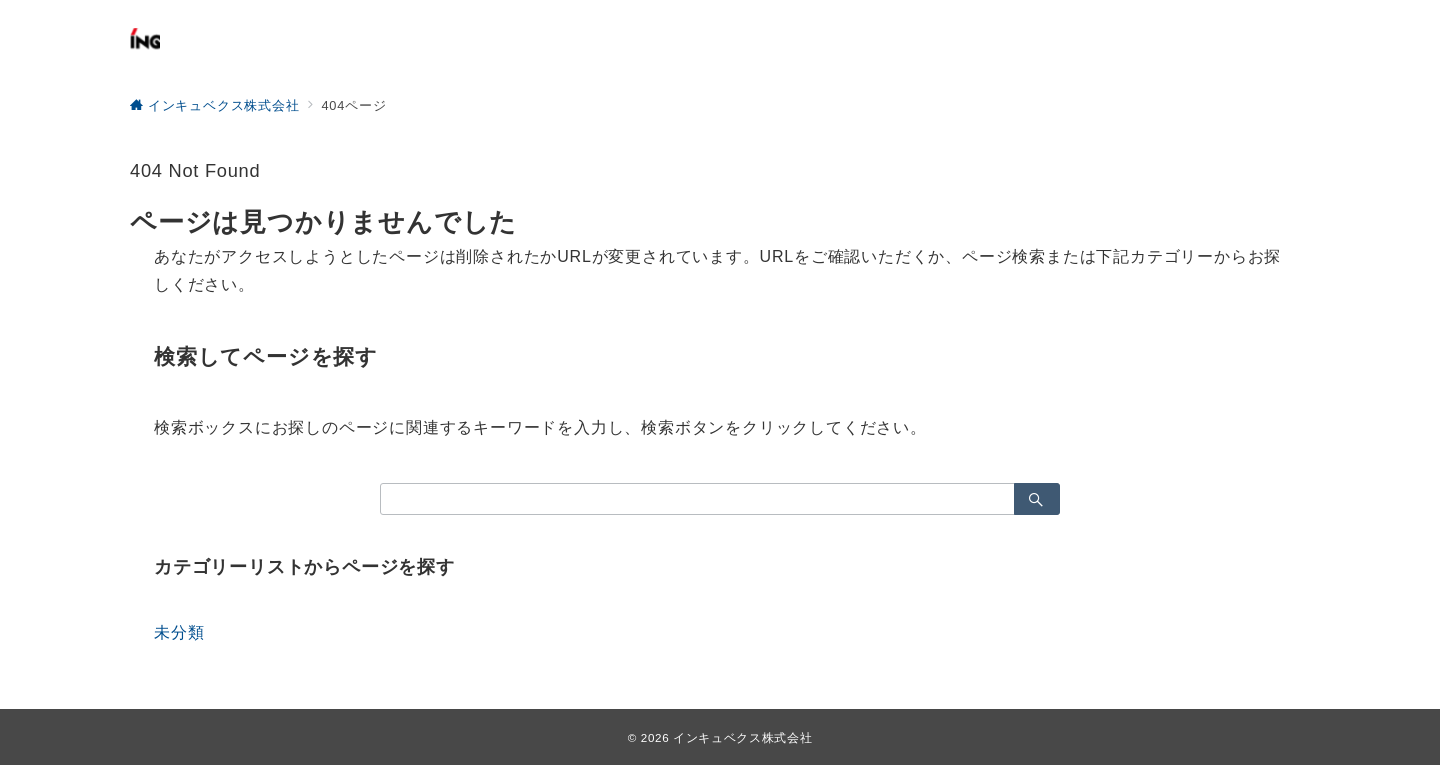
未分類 (179, 632)
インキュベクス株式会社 (742, 737)
